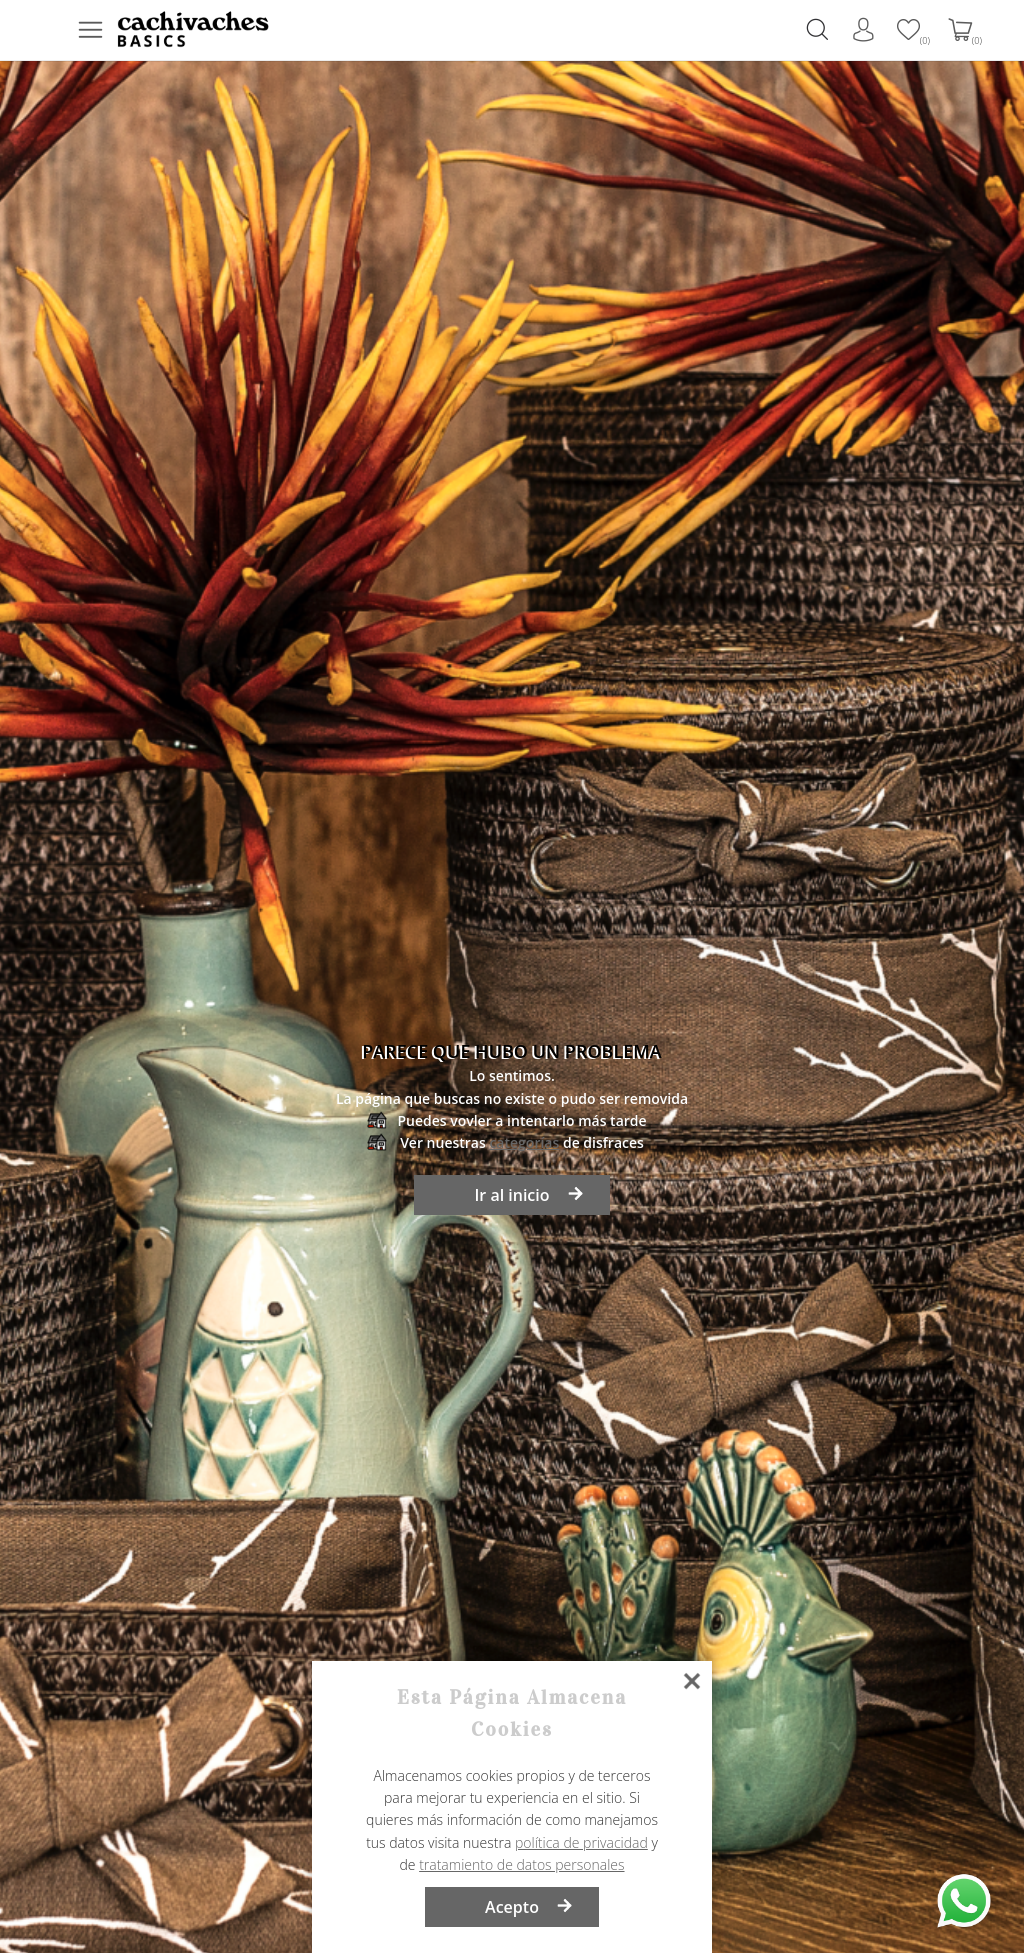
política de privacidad (581, 1842)
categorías (524, 1142)
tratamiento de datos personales (521, 1864)
